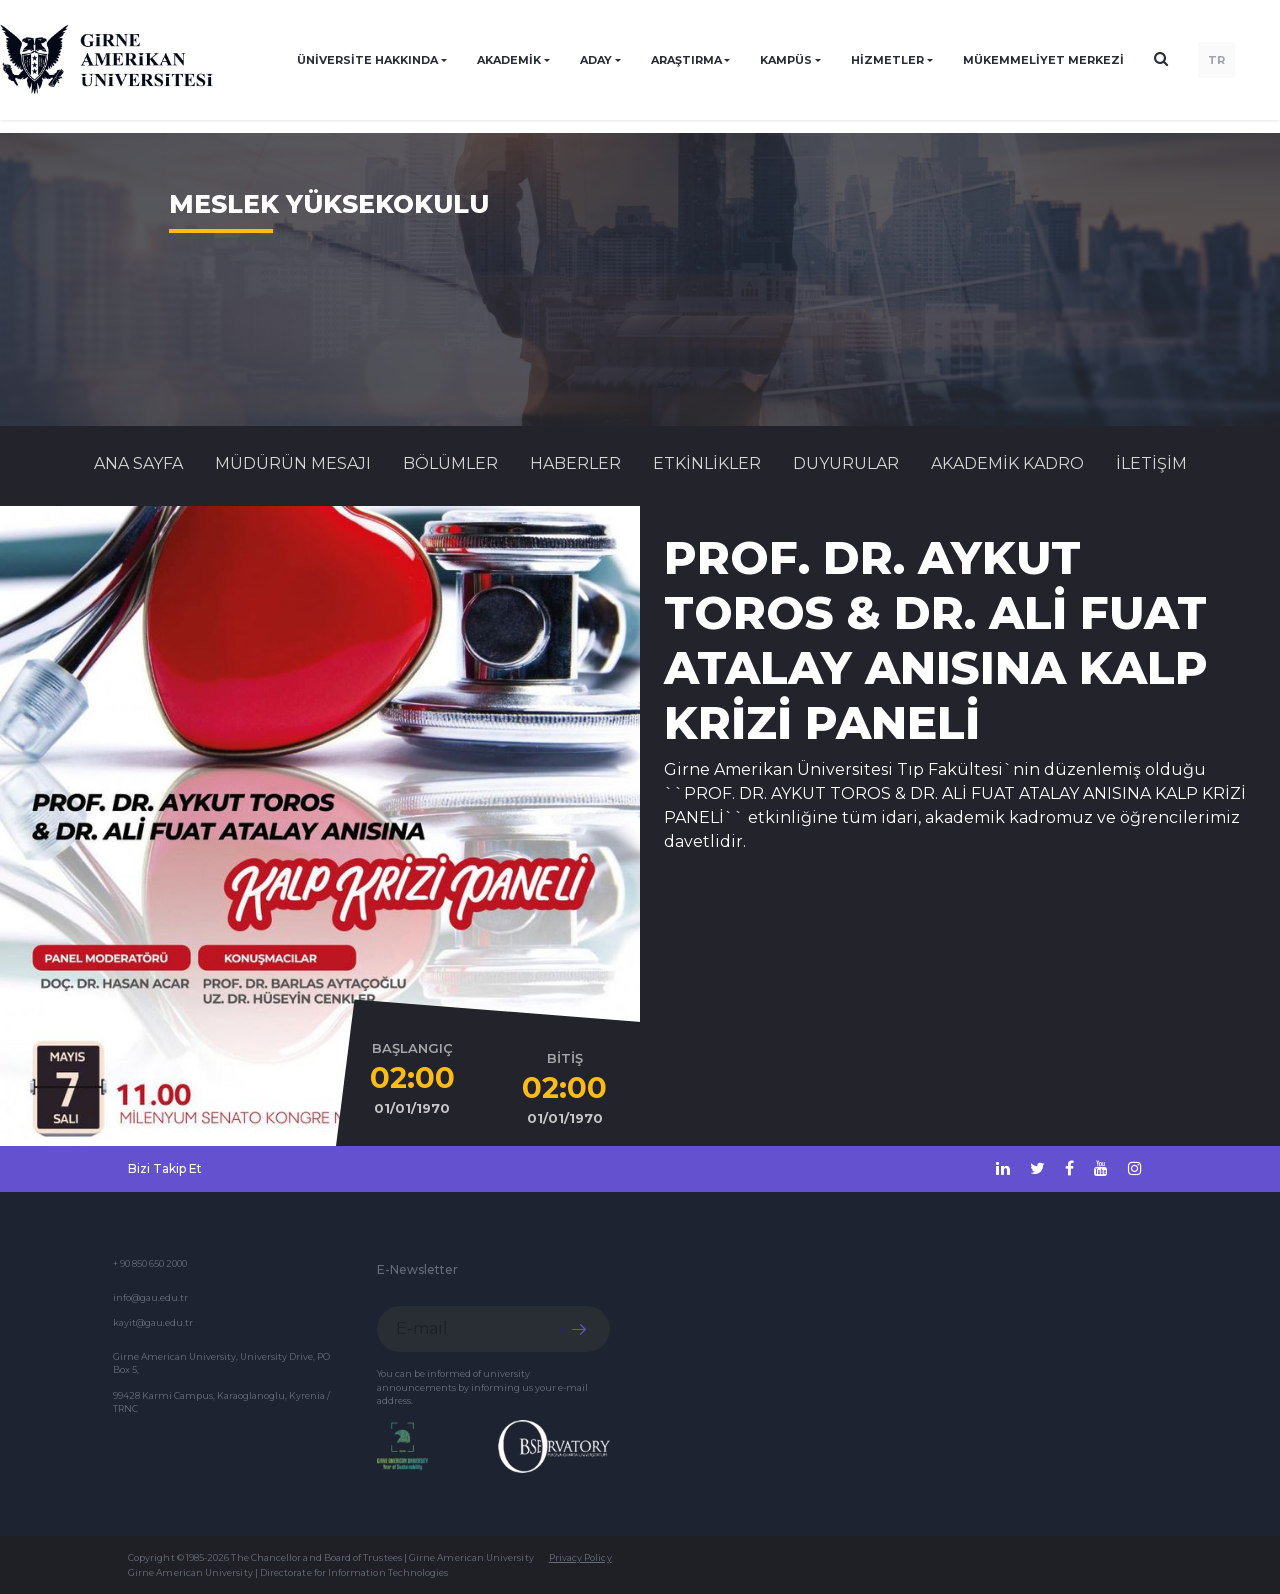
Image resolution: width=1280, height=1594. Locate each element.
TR (1216, 60)
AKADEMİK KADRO (1007, 463)
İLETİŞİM (1151, 463)
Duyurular (846, 463)
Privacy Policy (580, 1557)
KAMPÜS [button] (786, 60)
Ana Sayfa (138, 463)
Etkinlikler (707, 463)
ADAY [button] (596, 60)
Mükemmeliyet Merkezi (1043, 60)
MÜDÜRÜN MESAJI (293, 463)
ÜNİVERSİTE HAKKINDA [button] (367, 60)
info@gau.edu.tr (150, 1297)
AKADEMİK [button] (509, 60)
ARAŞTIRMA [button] (686, 60)
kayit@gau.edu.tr (153, 1322)
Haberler (575, 463)
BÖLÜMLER (450, 463)
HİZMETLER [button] (887, 60)
